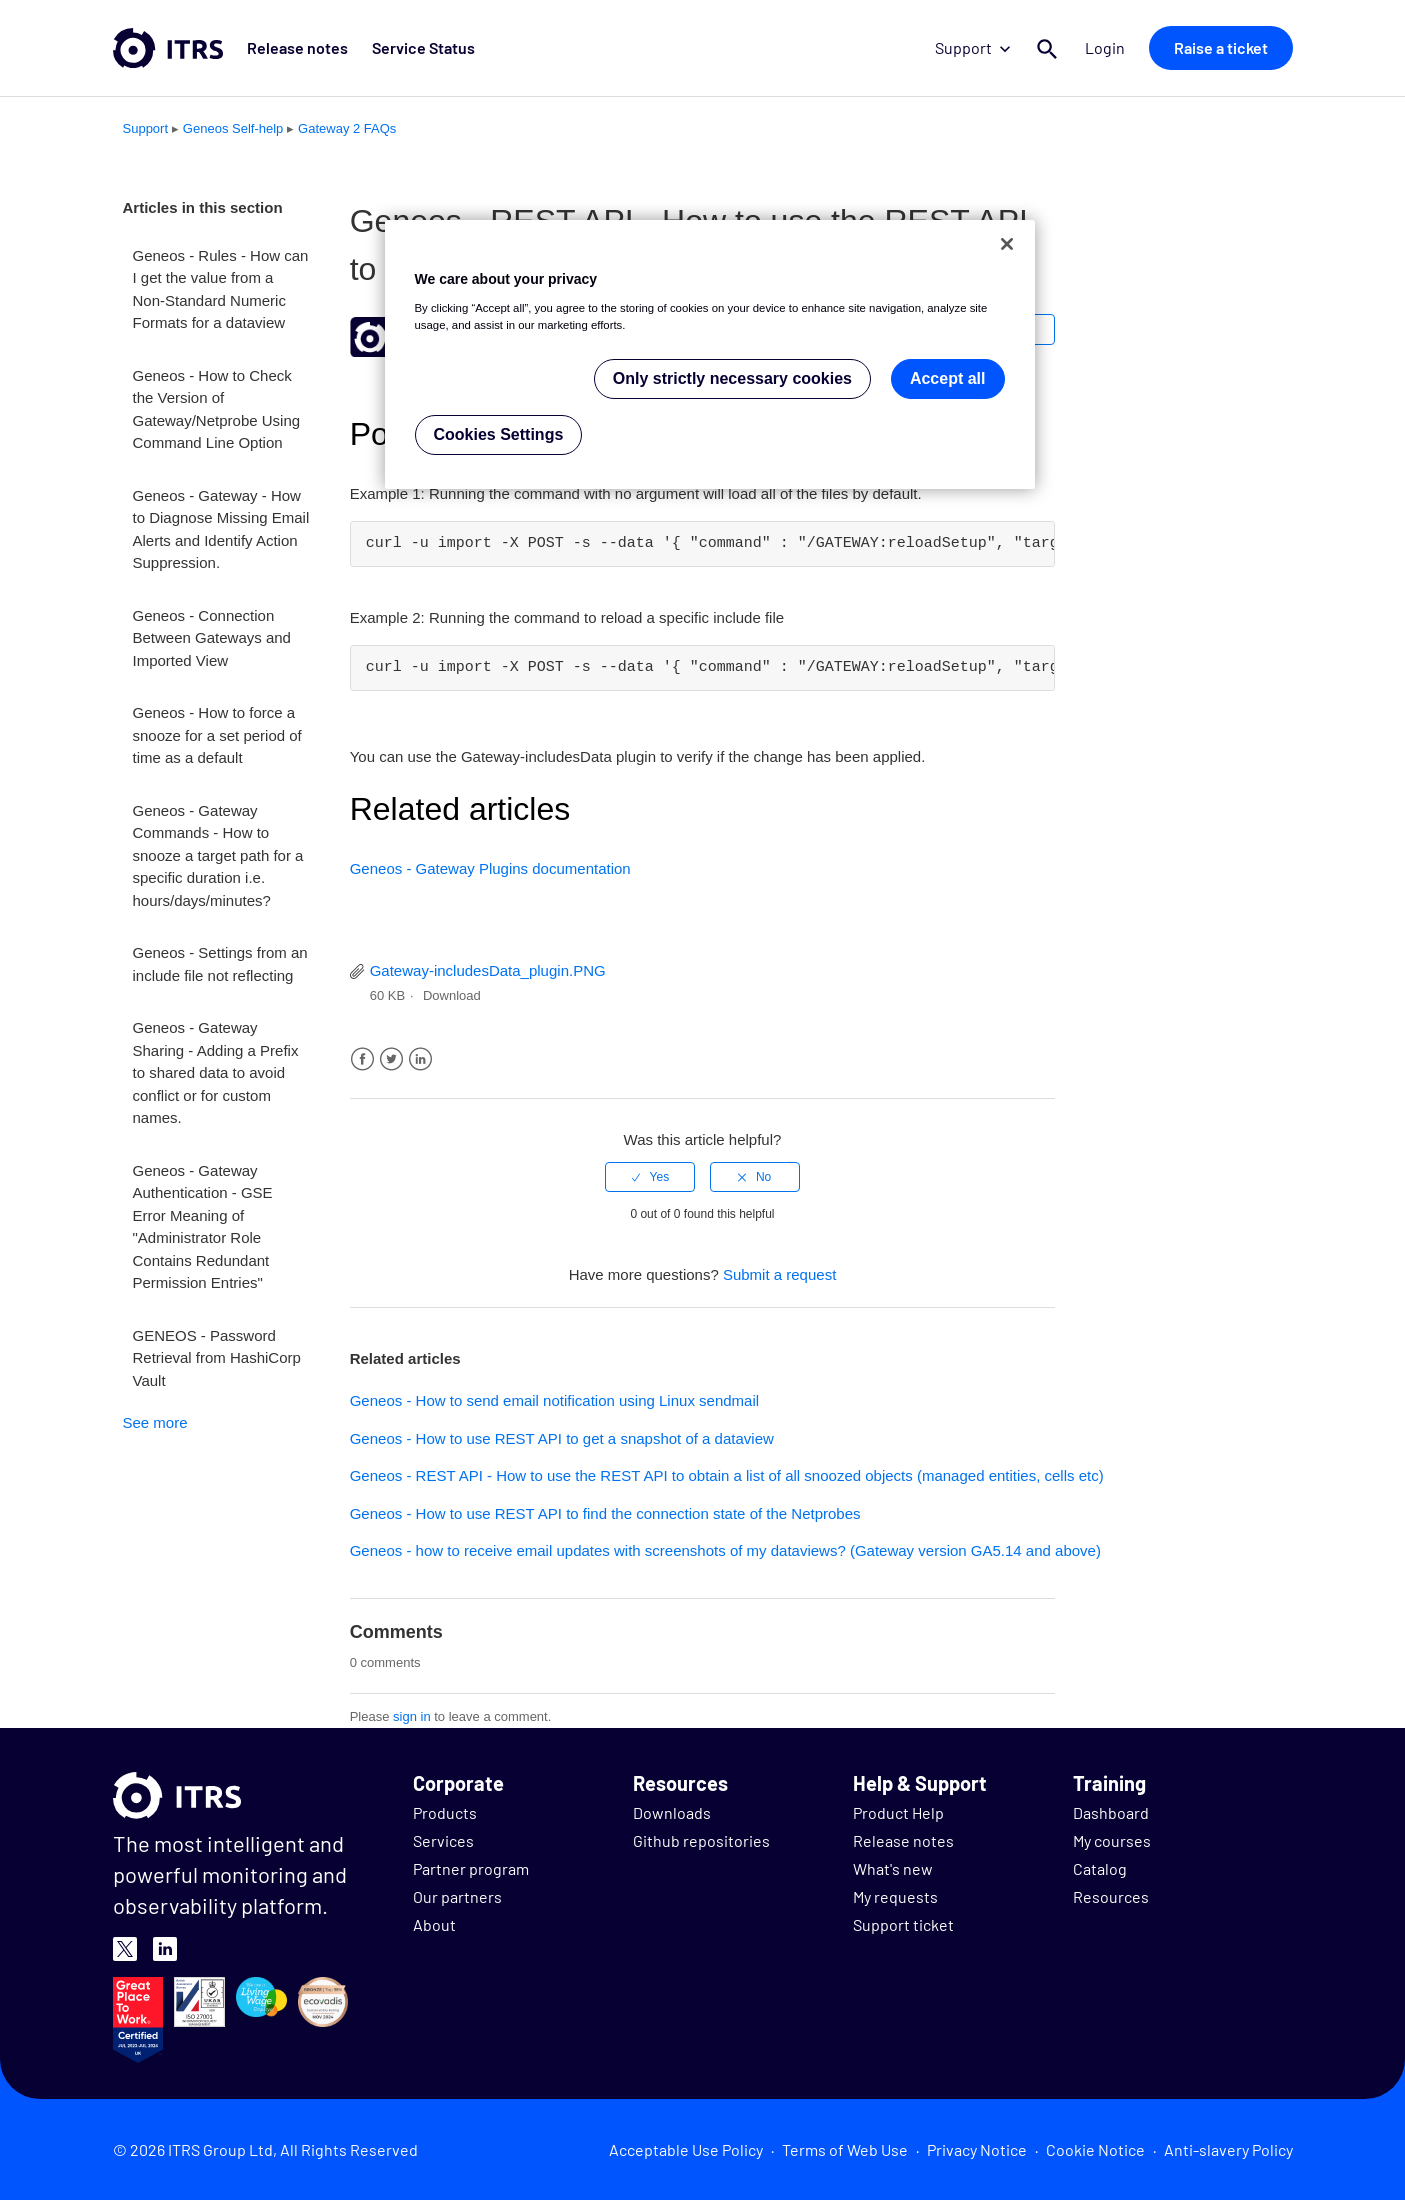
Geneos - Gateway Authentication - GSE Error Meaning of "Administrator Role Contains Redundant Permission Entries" (203, 1227)
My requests (895, 1896)
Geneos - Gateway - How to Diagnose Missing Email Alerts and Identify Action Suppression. (221, 529)
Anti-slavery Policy (1228, 2149)
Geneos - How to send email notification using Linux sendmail (554, 1400)
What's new (893, 1868)
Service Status (423, 47)
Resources (1111, 1896)
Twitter (391, 1059)
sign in (412, 1716)
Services (443, 1840)
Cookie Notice (1095, 2149)
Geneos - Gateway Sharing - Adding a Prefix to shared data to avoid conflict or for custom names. (216, 1072)
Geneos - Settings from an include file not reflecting (220, 964)
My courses (1112, 1840)
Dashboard (1111, 1812)
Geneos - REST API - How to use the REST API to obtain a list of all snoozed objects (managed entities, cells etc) (727, 1475)
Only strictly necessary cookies (732, 378)
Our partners (457, 1896)
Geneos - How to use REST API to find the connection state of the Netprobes (605, 1513)
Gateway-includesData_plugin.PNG (488, 970)
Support (972, 47)
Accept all (948, 378)
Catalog (1100, 1868)
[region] (710, 354)
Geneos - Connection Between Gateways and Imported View (212, 638)
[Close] (1007, 244)
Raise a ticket (1221, 47)
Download (452, 995)
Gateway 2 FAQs (347, 128)
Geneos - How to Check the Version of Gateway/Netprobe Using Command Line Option (217, 409)
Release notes (297, 47)
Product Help (898, 1812)
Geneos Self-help (233, 128)
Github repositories (701, 1840)
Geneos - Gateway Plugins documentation (490, 868)
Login (1105, 47)
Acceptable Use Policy (686, 2149)
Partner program (471, 1868)
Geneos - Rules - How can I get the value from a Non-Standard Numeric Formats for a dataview (221, 289)
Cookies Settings (499, 434)
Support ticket (903, 1924)
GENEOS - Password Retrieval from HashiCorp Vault (217, 1358)
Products (445, 1812)
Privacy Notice (977, 2149)
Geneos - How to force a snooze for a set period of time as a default (217, 735)
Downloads (672, 1812)
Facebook (362, 1059)
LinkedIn (420, 1059)
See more (155, 1422)
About (434, 1924)
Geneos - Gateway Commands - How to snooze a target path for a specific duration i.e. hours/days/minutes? (218, 855)
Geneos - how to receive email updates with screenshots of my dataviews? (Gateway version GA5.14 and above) (725, 1550)
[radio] (650, 1177)
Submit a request (779, 1274)
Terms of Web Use (845, 2149)
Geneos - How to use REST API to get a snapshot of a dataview (562, 1438)
